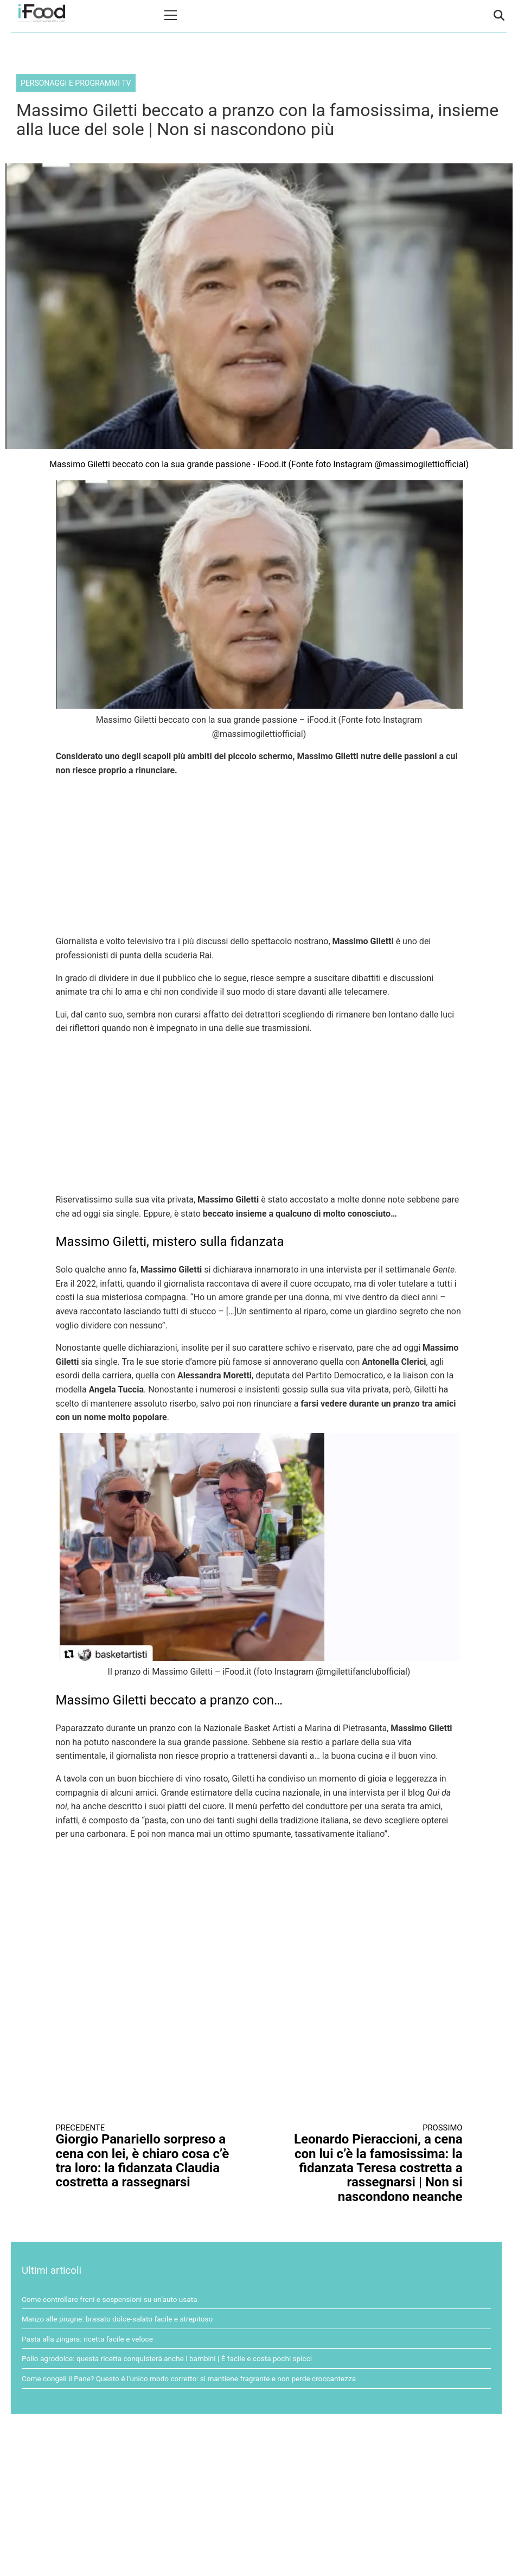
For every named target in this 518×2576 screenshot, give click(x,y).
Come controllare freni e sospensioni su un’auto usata (109, 2299)
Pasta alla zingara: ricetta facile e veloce (87, 2339)
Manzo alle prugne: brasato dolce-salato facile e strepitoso (117, 2318)
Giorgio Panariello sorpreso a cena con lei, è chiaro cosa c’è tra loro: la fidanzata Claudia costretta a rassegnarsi (147, 2156)
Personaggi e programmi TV (76, 83)
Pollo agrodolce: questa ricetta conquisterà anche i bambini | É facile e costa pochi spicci (167, 2358)
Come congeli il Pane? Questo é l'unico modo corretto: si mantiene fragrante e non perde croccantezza (189, 2378)
